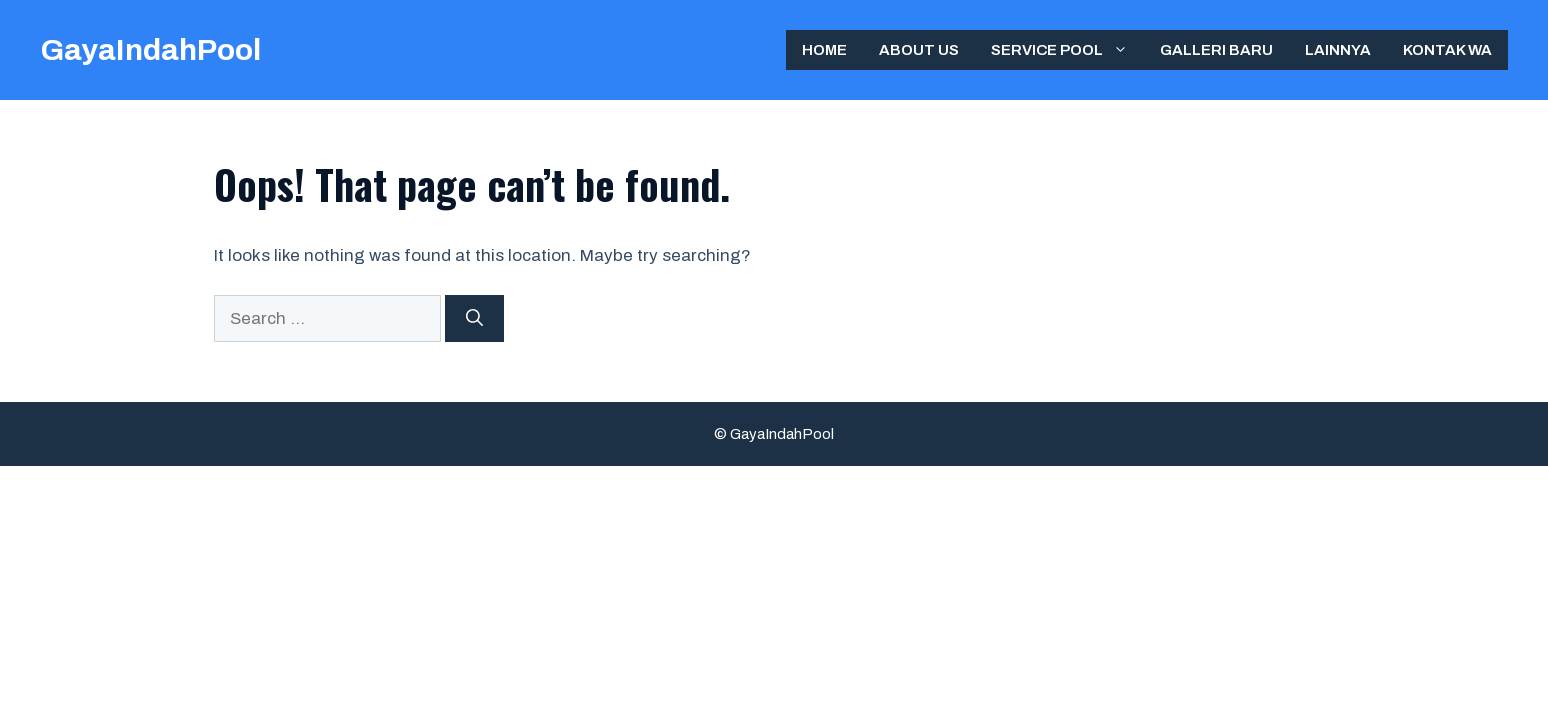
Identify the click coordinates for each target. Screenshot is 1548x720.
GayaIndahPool (150, 50)
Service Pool (1067, 50)
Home (824, 50)
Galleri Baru (1216, 50)
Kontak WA (1447, 50)
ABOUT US (919, 50)
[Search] (474, 319)
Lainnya (1338, 50)
